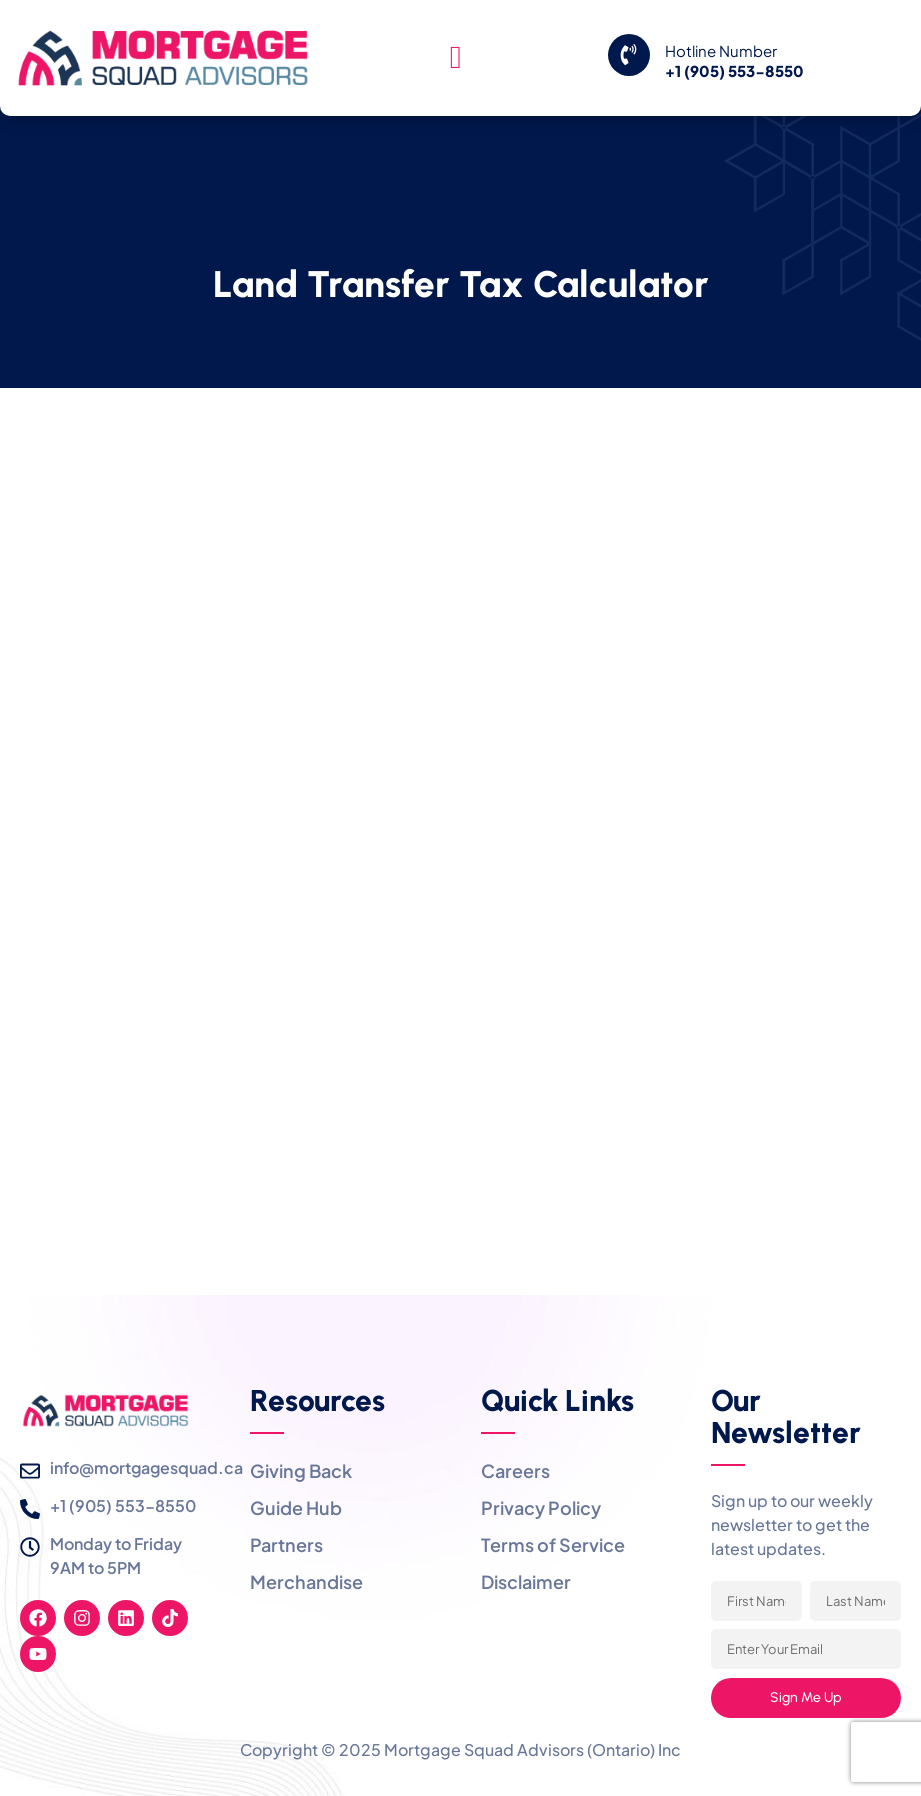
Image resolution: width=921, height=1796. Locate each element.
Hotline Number (721, 50)
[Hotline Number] (629, 55)
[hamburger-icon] (455, 58)
